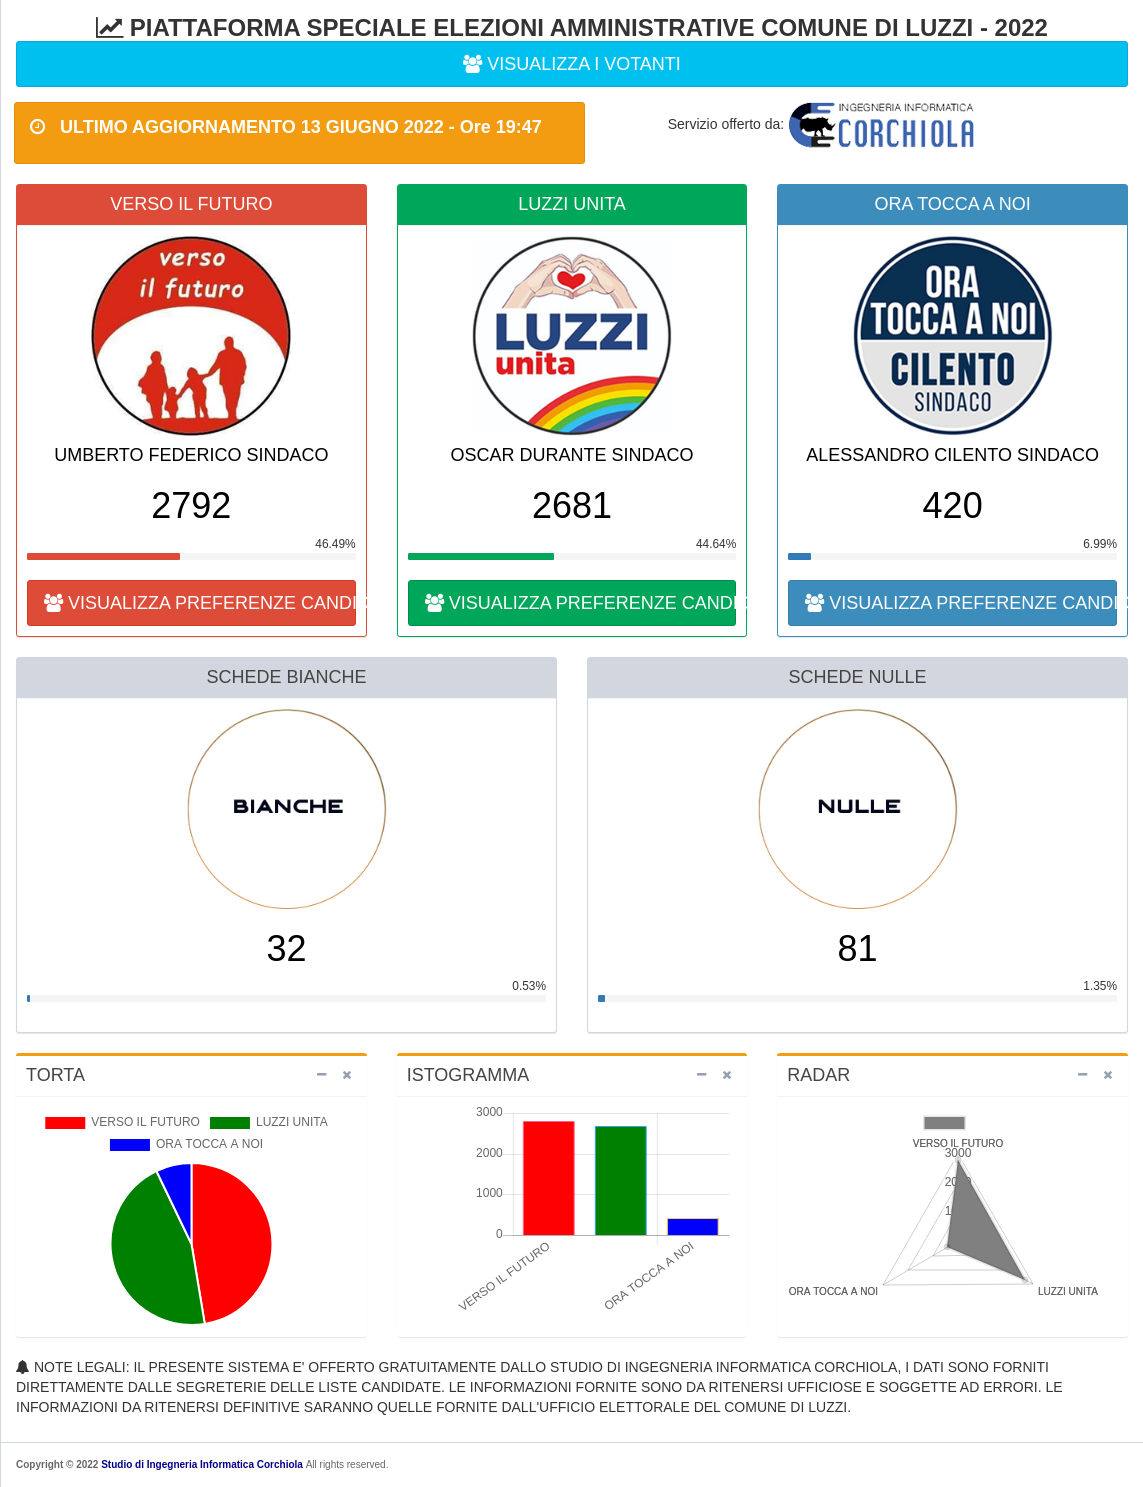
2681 (572, 505)
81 (857, 948)
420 (953, 505)
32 (286, 948)
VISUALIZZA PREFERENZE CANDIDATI (200, 603)
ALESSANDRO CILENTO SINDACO (952, 455)
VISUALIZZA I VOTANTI (572, 64)
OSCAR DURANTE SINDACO (571, 455)
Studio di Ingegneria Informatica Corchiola (202, 1464)
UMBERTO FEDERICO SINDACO (191, 455)
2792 (191, 505)
